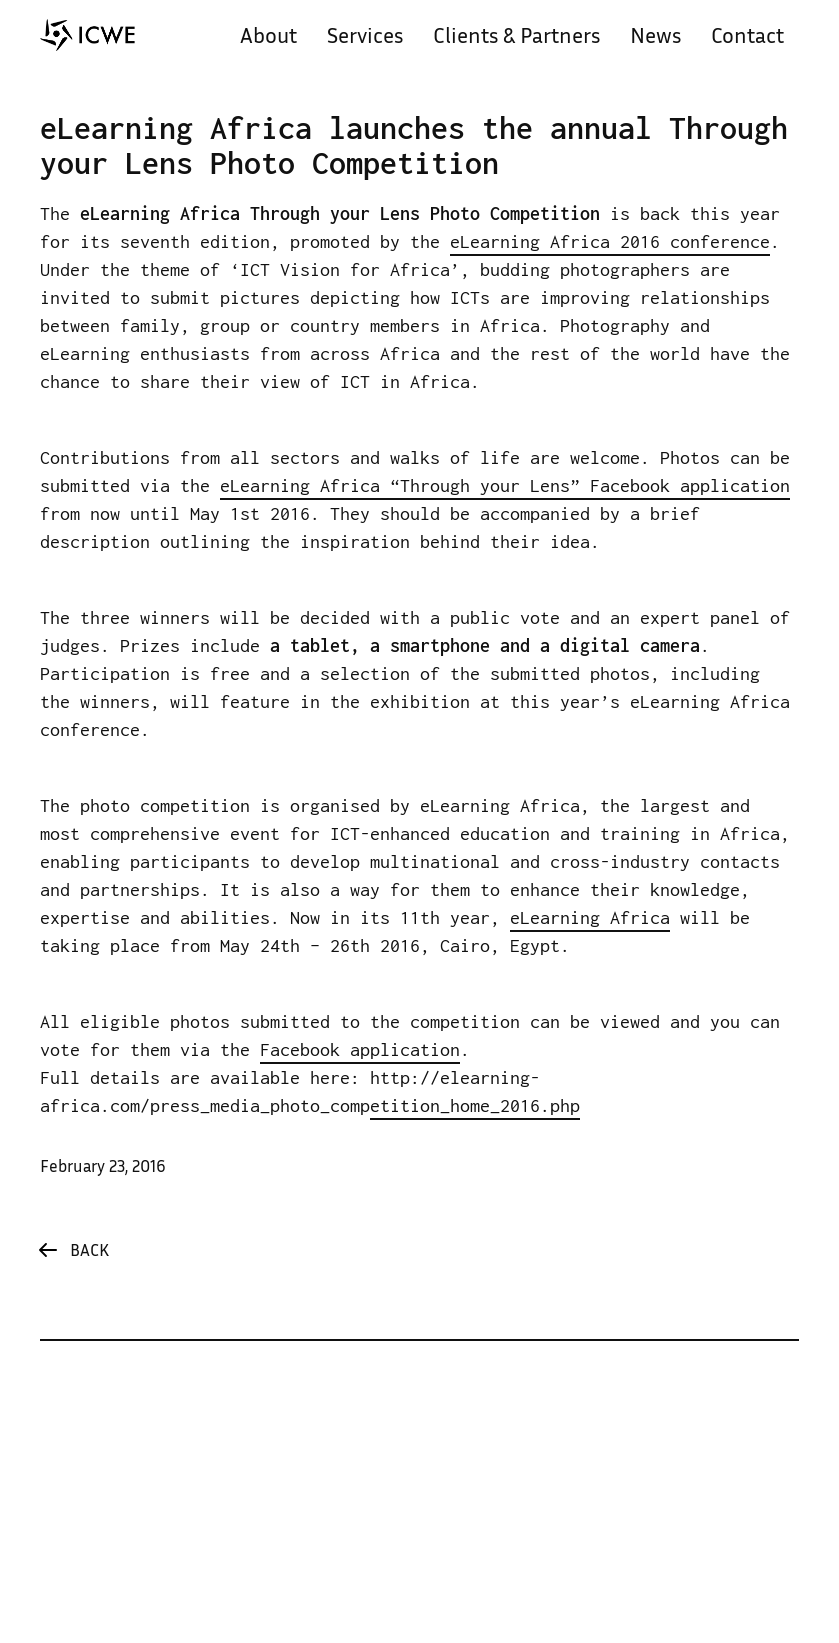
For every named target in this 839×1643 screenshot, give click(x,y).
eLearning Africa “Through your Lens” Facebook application (505, 485)
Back (89, 1252)
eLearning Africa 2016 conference (610, 241)
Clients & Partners (516, 38)
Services (365, 38)
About (268, 38)
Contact (747, 38)
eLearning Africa (590, 917)
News (655, 38)
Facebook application (360, 1049)
